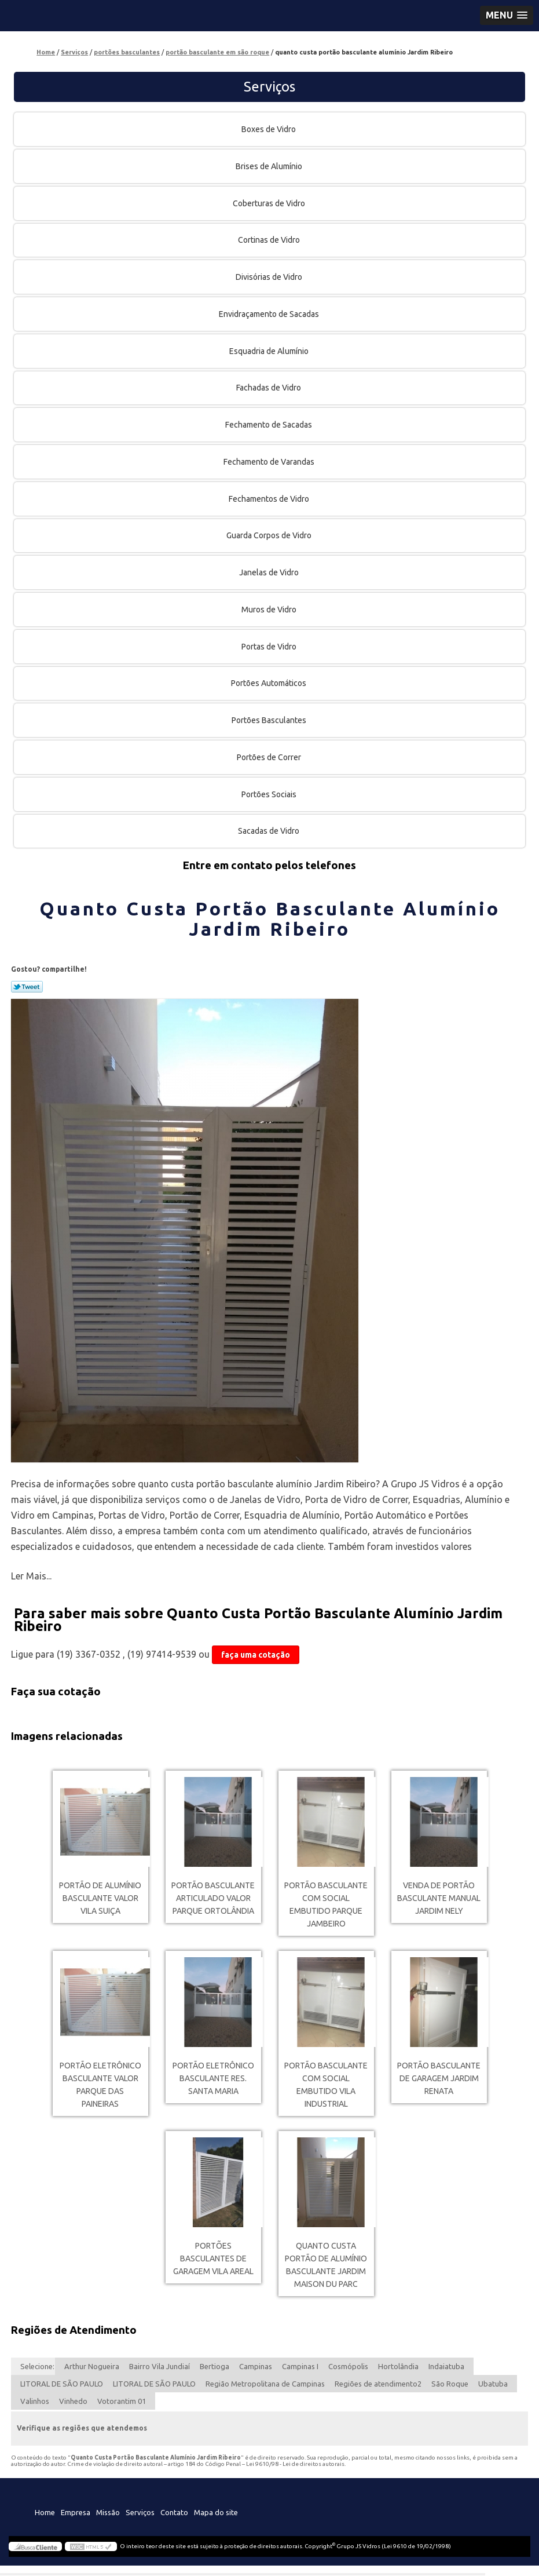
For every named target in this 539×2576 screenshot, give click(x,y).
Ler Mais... (31, 1576)
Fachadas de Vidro (269, 387)
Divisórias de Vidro (270, 277)
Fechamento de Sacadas (269, 424)
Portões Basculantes (270, 720)
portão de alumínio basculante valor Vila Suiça (100, 1898)
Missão (108, 2512)
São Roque (449, 2384)
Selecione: (37, 2366)
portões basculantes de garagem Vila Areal (213, 2258)
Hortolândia (398, 2366)
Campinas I (300, 2366)
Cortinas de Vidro (270, 240)
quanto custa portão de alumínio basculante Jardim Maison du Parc (326, 2265)
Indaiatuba (446, 2366)
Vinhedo (73, 2401)
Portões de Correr (270, 757)
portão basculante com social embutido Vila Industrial (326, 2084)
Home (45, 2512)
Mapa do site (216, 2512)
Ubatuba (493, 2384)
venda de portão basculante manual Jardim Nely (439, 1898)
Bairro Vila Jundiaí (159, 2366)
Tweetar (27, 987)
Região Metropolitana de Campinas (265, 2384)
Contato (174, 2512)
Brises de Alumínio (270, 166)
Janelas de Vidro (269, 572)
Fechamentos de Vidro (270, 498)
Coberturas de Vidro (270, 203)
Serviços (269, 86)
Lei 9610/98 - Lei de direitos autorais (295, 2464)
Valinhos (34, 2401)
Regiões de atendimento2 (378, 2384)
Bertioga (214, 2366)
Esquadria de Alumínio (269, 351)
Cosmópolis (348, 2366)
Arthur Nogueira (91, 2366)
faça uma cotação (255, 1654)
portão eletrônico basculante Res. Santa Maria (213, 2078)
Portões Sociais (269, 794)
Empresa (75, 2512)
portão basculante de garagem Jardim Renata (439, 2078)
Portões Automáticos (269, 683)
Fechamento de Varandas (269, 461)
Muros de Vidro (269, 609)
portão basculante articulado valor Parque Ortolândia (213, 1898)
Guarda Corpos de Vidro (269, 535)
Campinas (255, 2366)
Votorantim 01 (121, 2401)
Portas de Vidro (269, 646)
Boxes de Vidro (269, 129)
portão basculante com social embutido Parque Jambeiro (326, 1904)
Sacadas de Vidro (269, 830)
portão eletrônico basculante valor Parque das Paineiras (100, 2084)
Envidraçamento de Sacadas (270, 314)
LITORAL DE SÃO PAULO (61, 2384)
